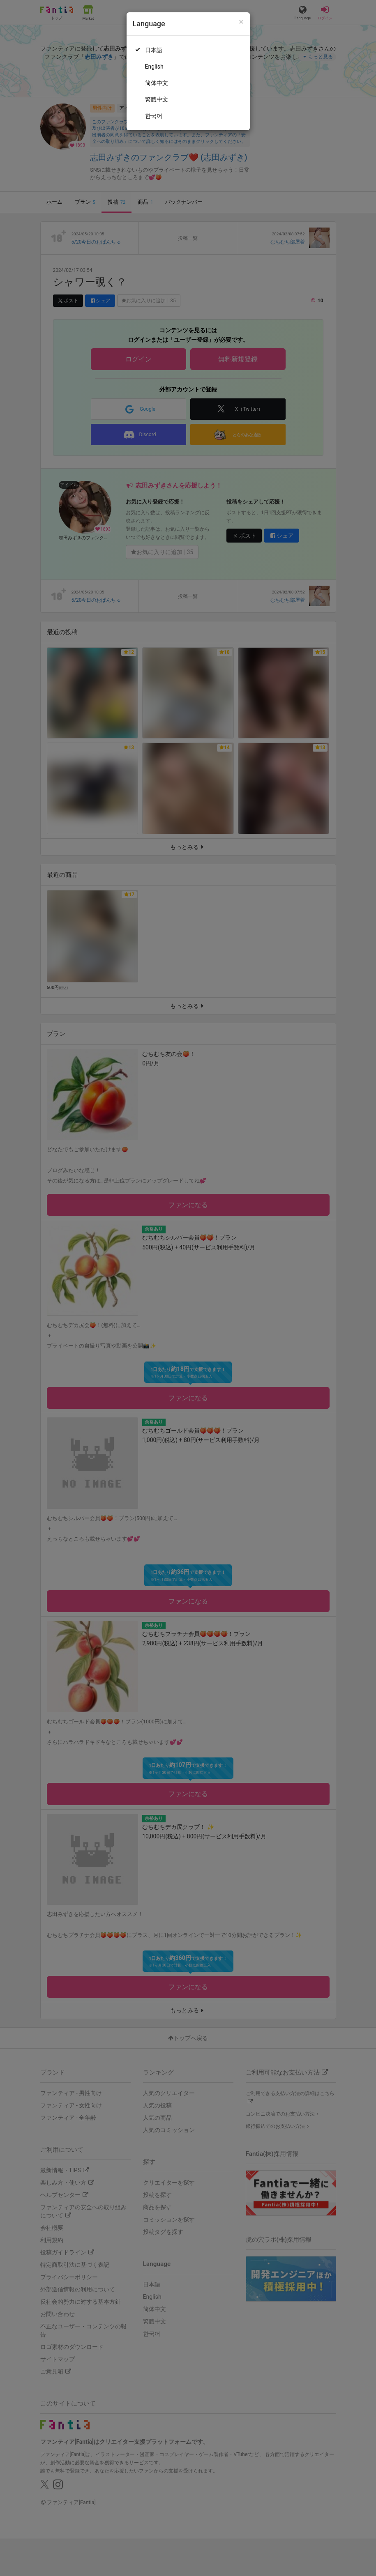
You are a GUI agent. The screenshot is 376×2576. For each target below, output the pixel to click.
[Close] (241, 22)
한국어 (153, 116)
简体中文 (156, 83)
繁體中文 (156, 99)
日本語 (153, 50)
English (154, 66)
